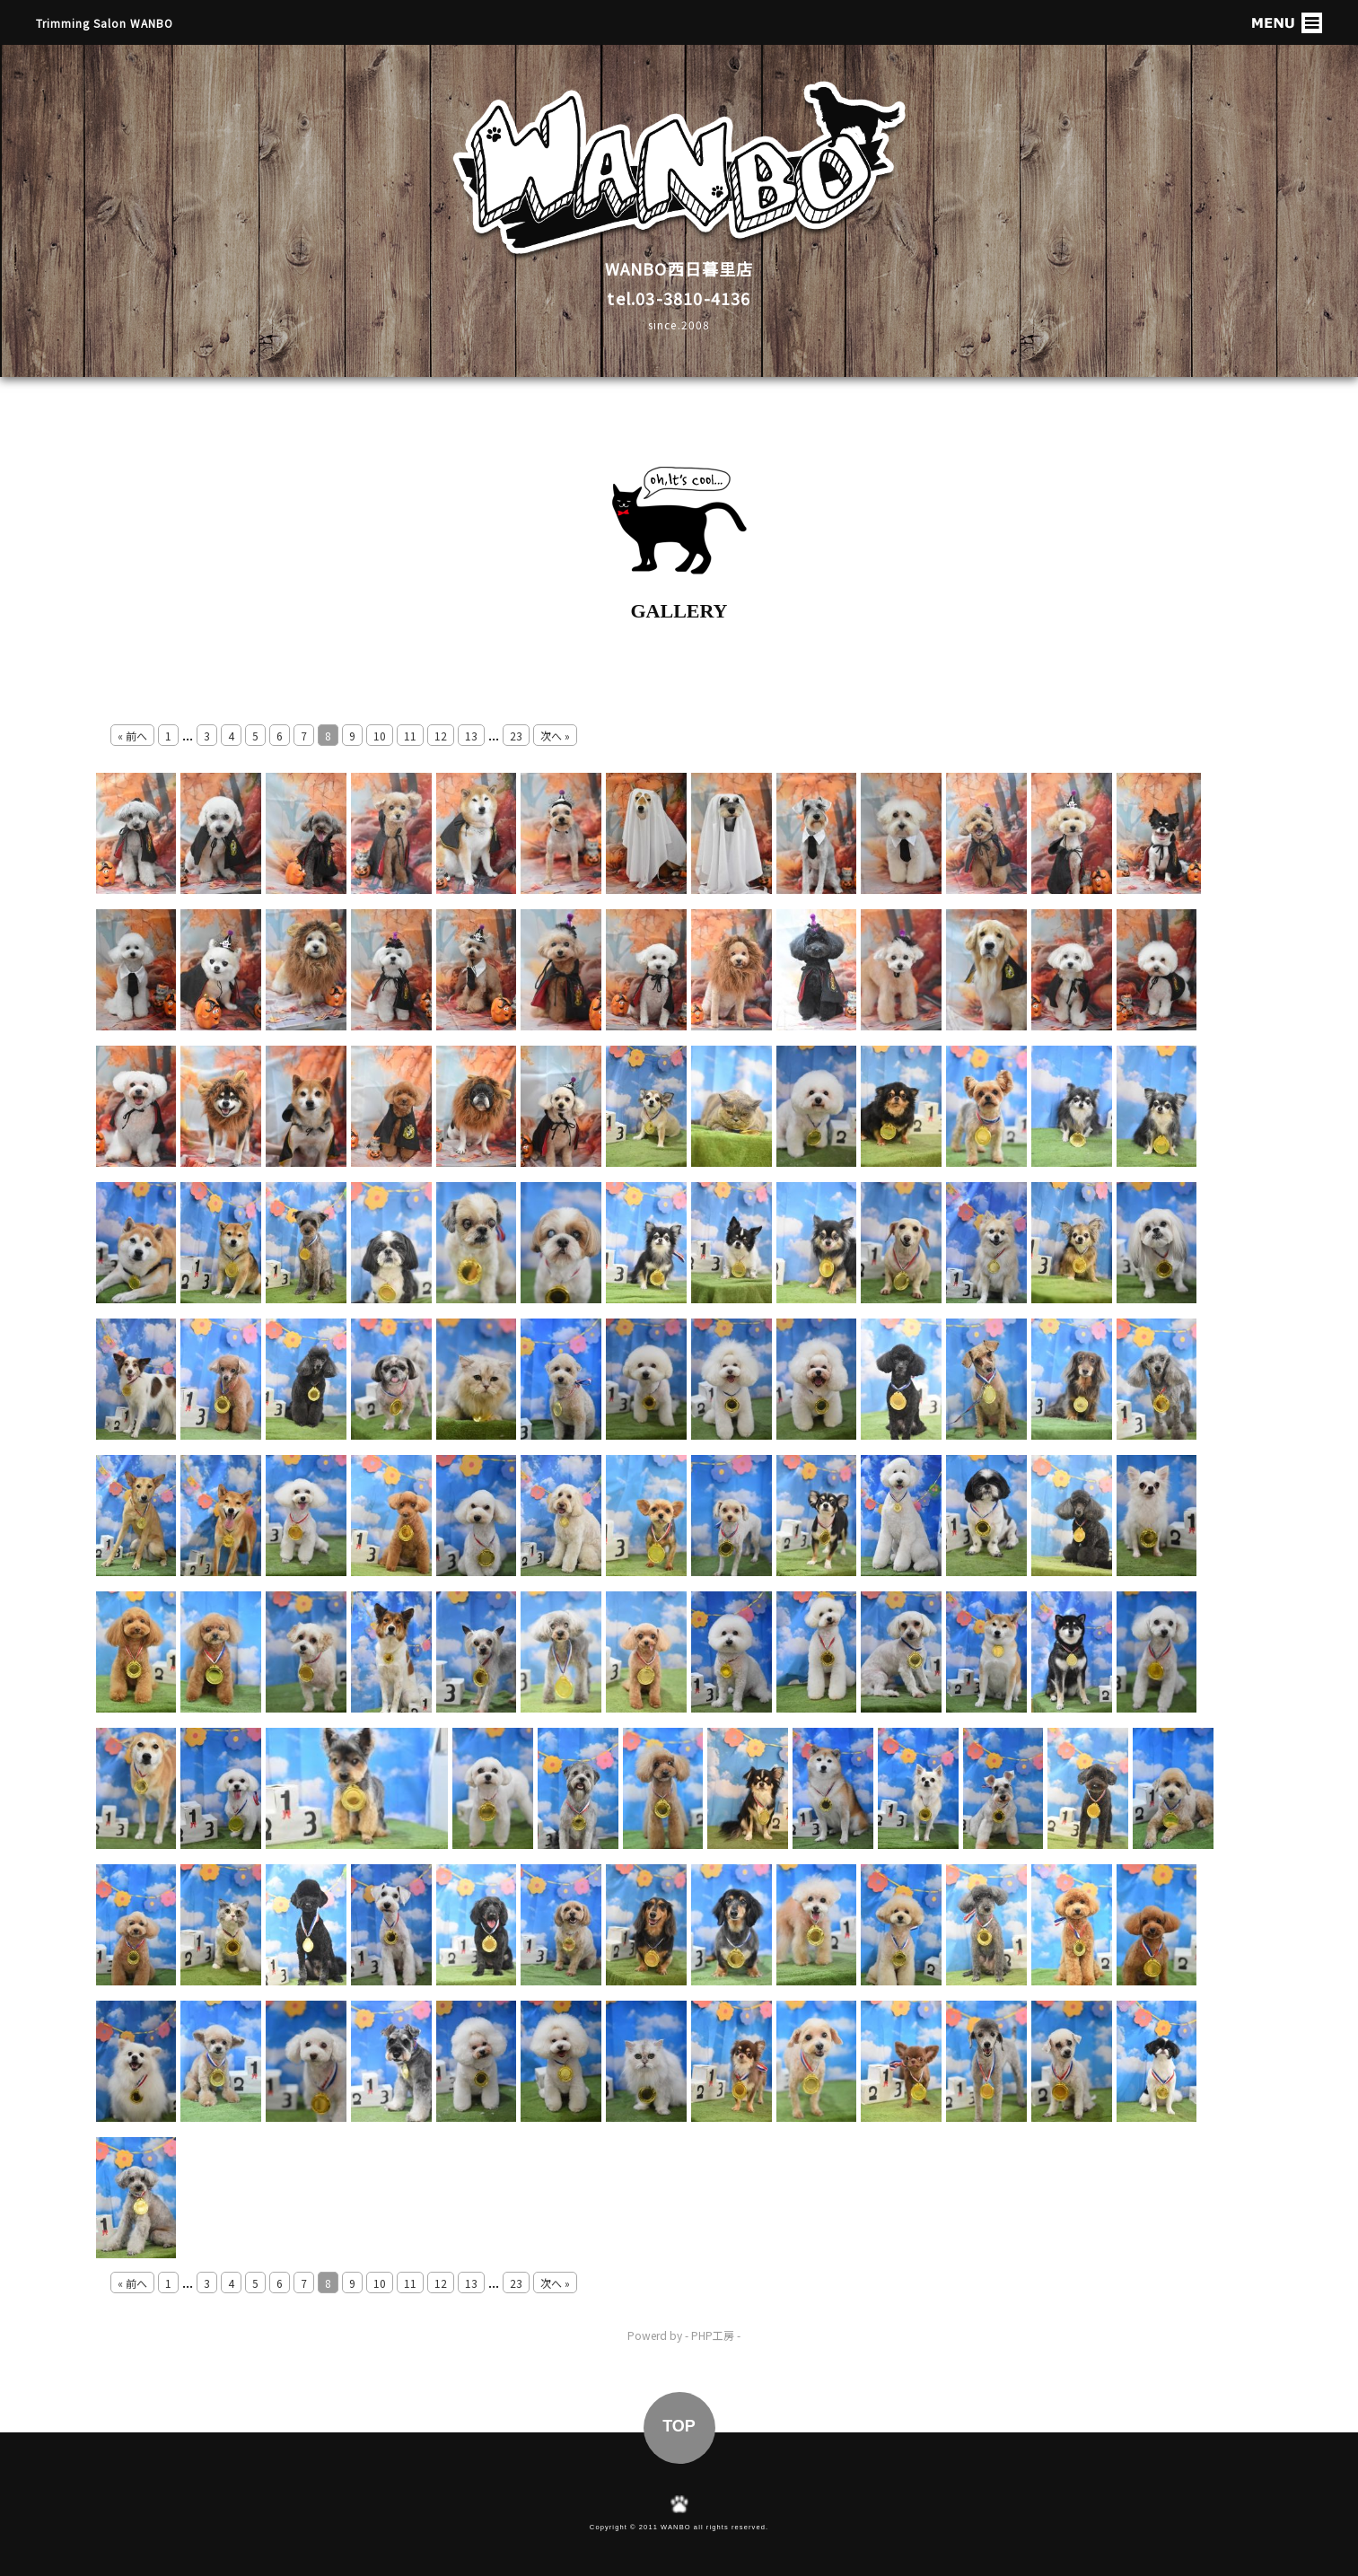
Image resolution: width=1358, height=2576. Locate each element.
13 (471, 735)
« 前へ (132, 735)
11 (410, 735)
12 (440, 735)
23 (516, 735)
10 (379, 735)
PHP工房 (712, 2335)
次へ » (555, 735)
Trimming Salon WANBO (104, 23)
